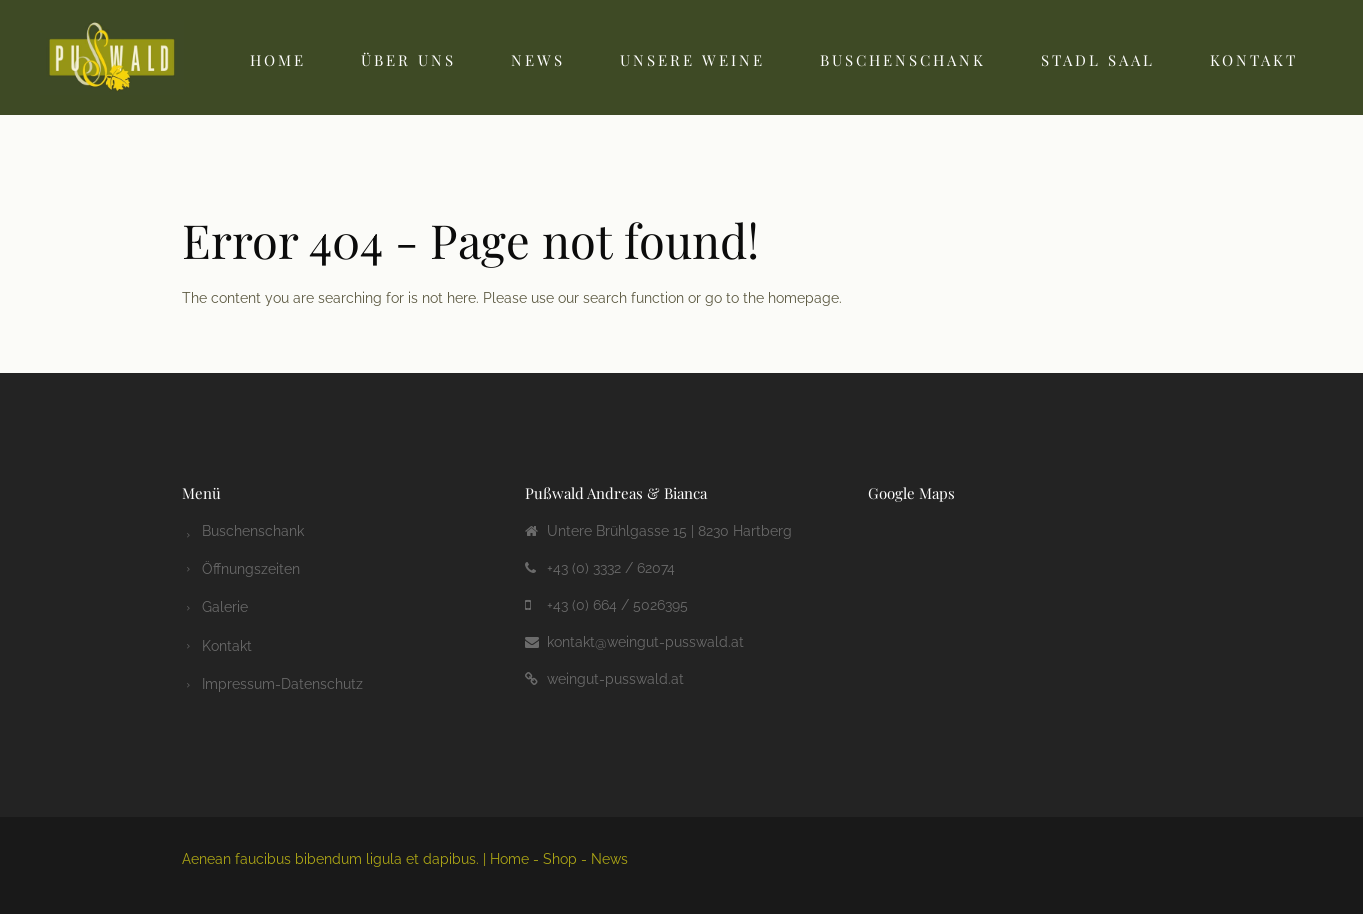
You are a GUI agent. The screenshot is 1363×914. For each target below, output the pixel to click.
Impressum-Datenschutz (282, 679)
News (538, 60)
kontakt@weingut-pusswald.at (645, 642)
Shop (560, 859)
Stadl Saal (1098, 60)
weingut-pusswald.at (615, 679)
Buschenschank (903, 60)
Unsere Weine (692, 60)
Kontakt (1254, 60)
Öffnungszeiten (251, 568)
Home (278, 60)
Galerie (225, 605)
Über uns (408, 60)
